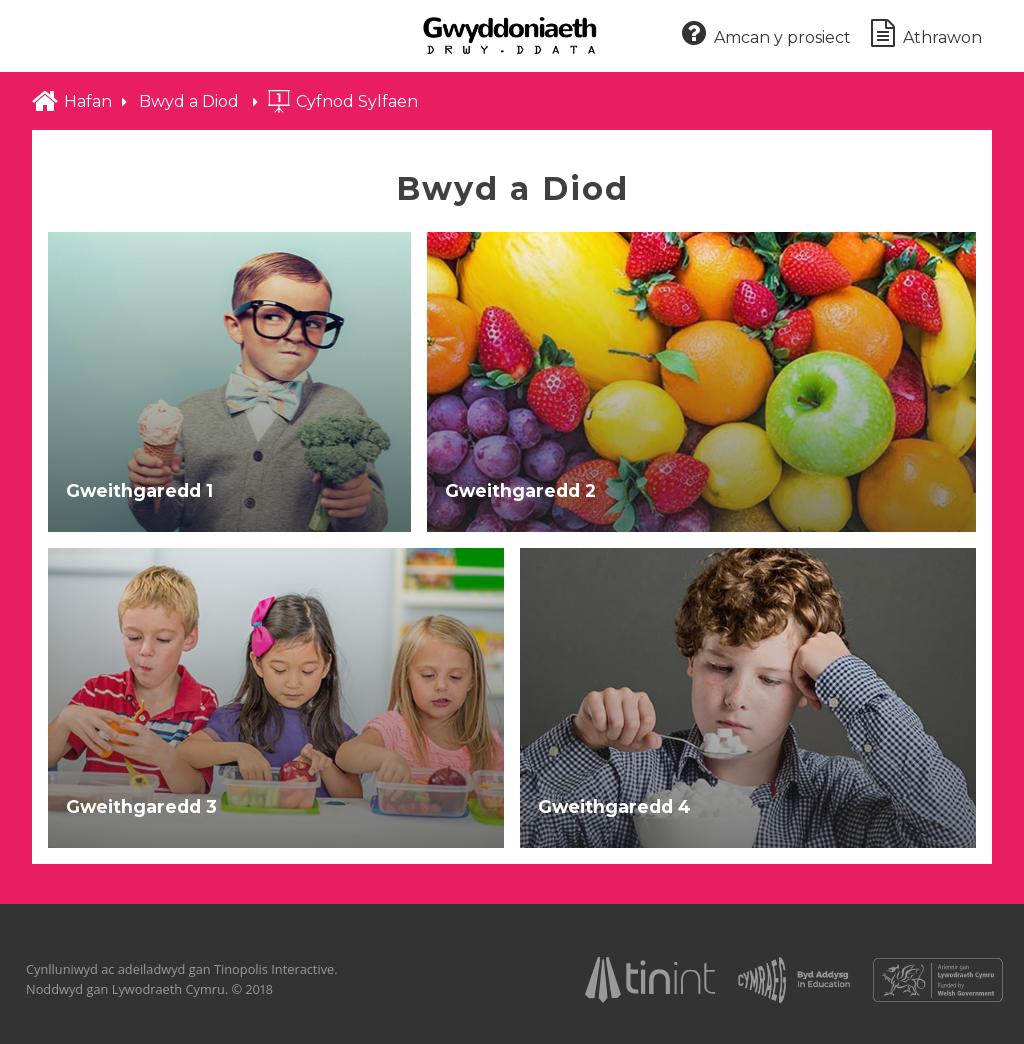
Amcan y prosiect (766, 34)
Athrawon (926, 34)
